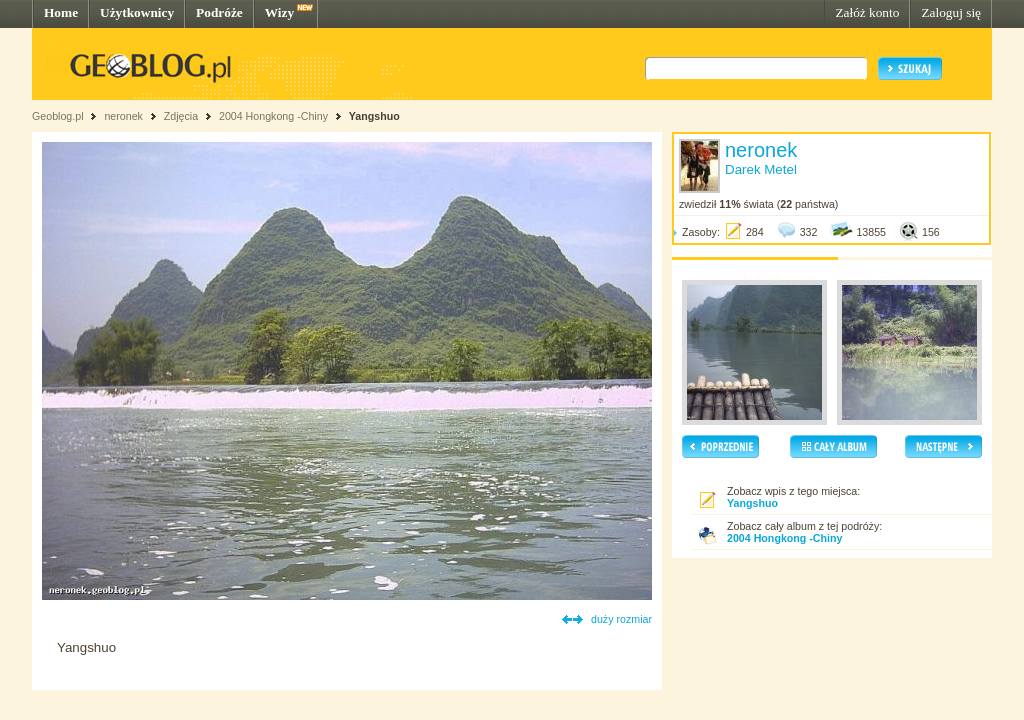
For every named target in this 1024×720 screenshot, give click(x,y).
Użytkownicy (137, 12)
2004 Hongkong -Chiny (275, 116)
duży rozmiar (621, 619)
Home (61, 12)
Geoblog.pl (58, 116)
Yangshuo (374, 116)
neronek (123, 116)
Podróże (219, 12)
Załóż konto (867, 12)
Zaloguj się (951, 12)
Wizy (279, 12)
